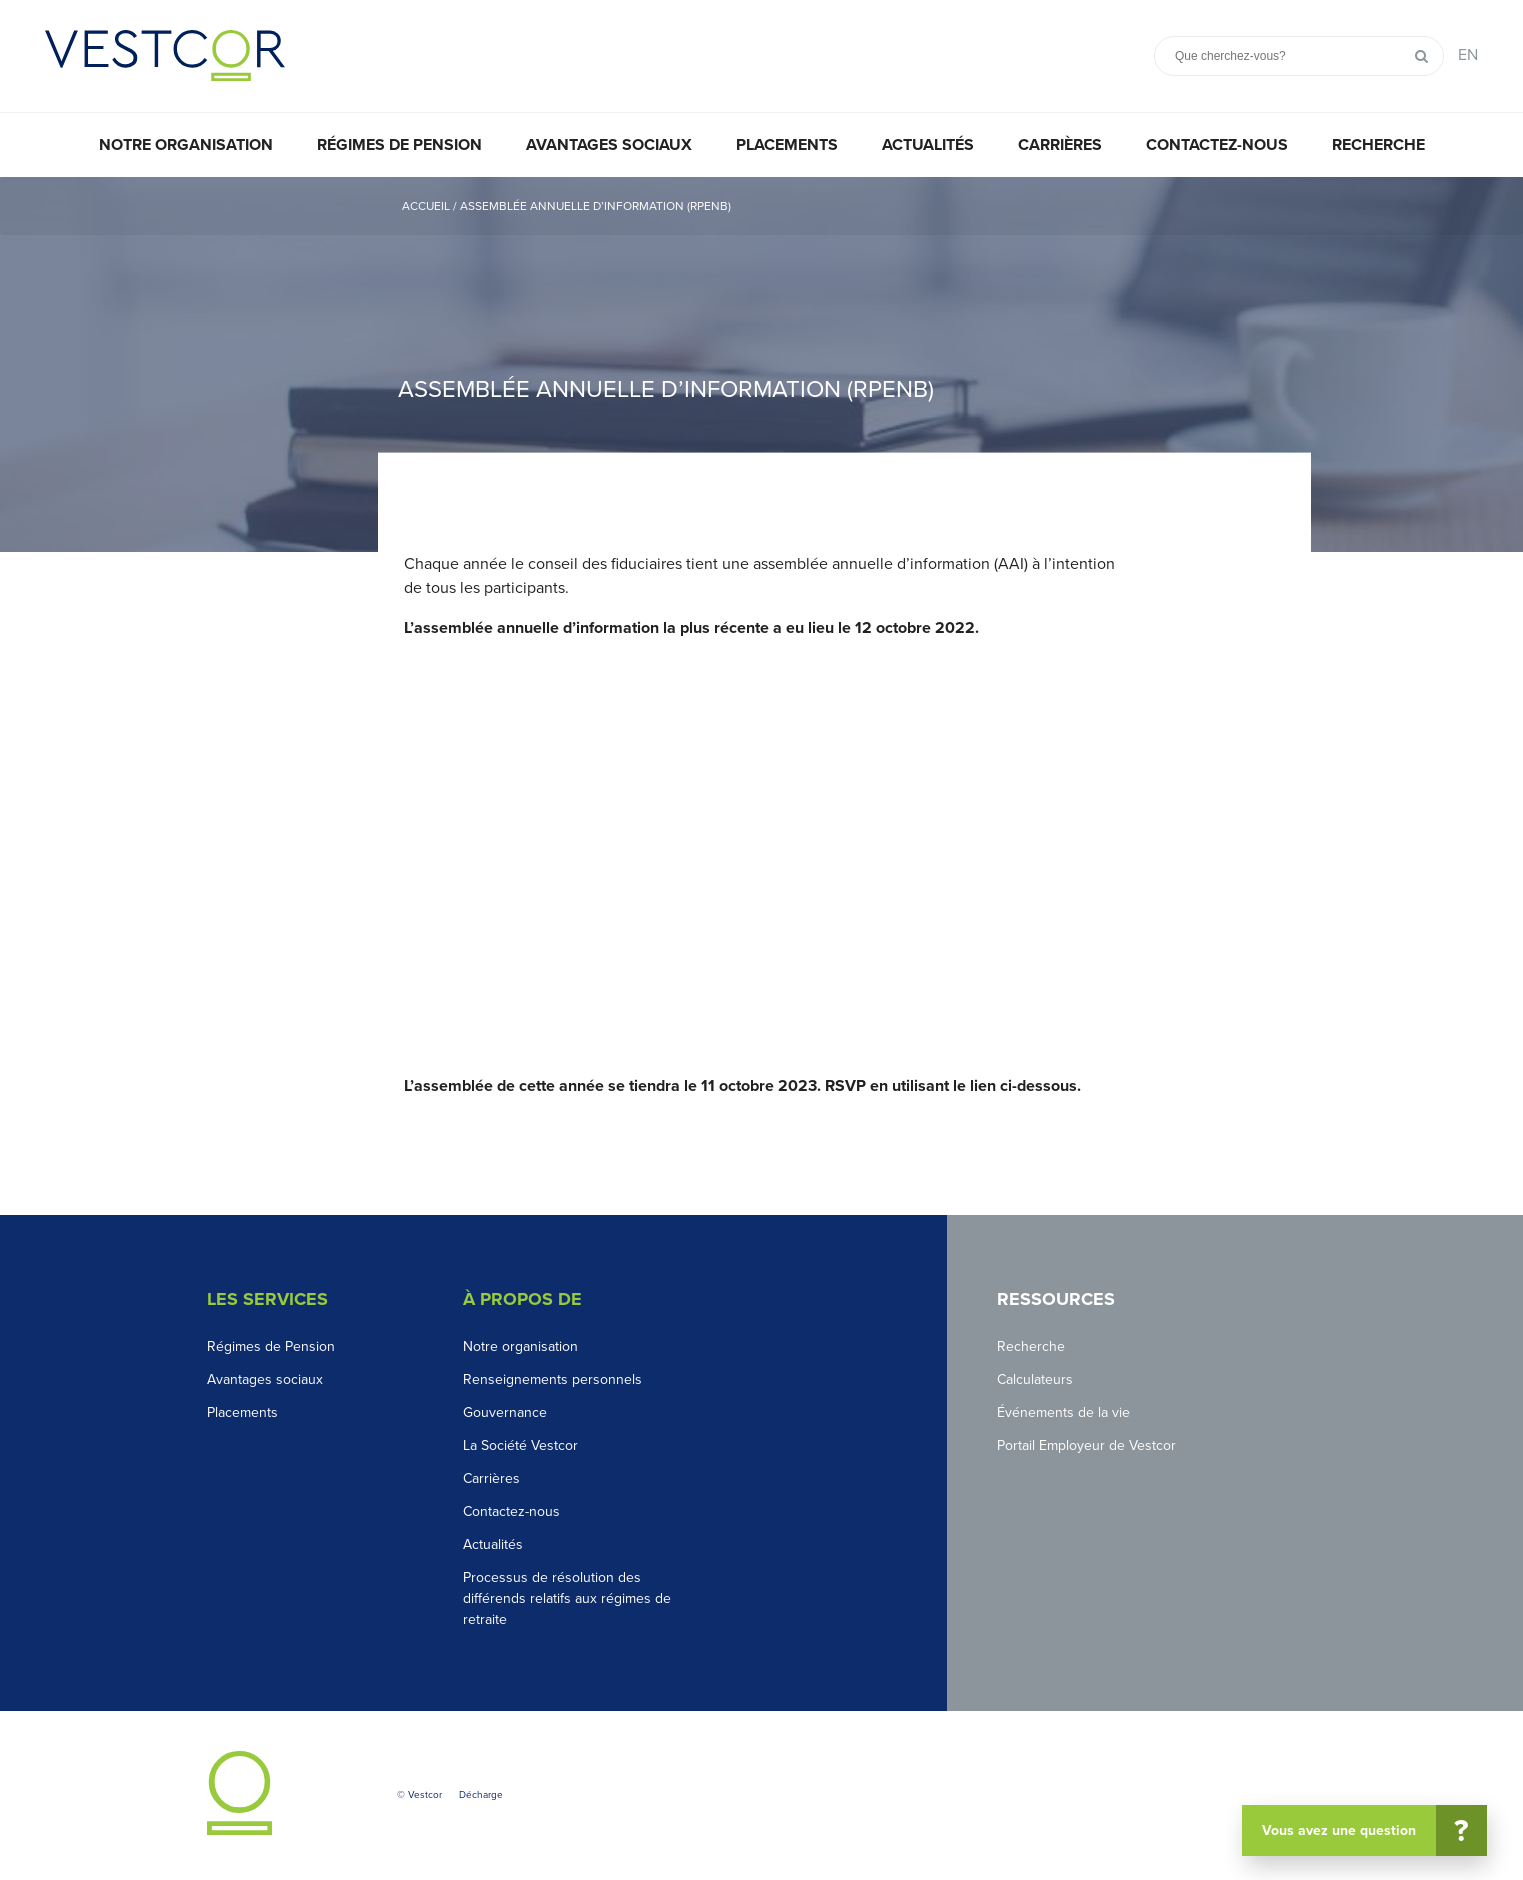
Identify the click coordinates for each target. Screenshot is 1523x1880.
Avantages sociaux (609, 145)
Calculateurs (1035, 1379)
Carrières (1060, 145)
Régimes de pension (399, 145)
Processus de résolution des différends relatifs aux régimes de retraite (567, 1598)
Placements (787, 145)
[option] (761, 364)
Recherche (1378, 145)
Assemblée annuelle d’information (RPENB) (595, 206)
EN (1468, 55)
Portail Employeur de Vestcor (1086, 1445)
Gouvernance (505, 1412)
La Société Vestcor (520, 1445)
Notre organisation (186, 145)
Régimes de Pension (271, 1346)
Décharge (481, 1795)
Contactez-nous (1217, 145)
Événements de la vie (1063, 1412)
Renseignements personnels (552, 1379)
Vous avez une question (1372, 1830)
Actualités (928, 145)
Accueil (426, 206)
